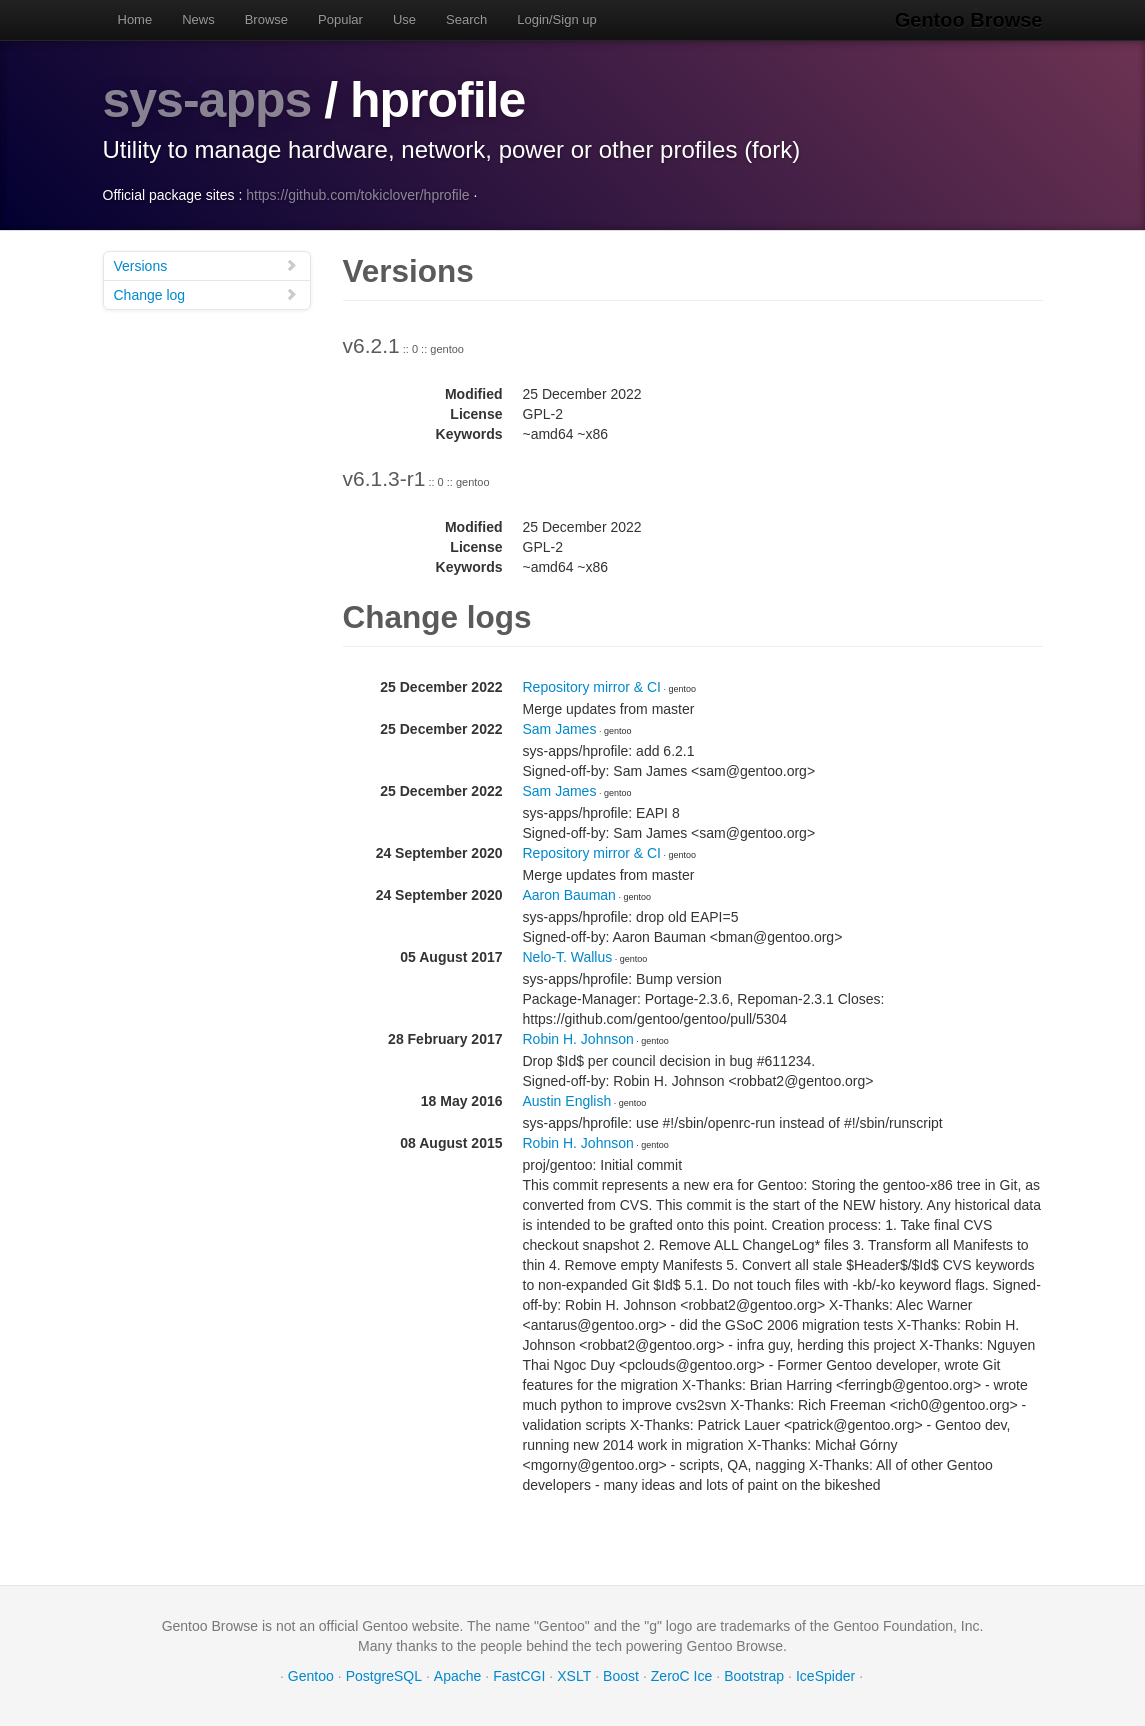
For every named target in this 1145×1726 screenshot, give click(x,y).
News (198, 19)
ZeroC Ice (681, 1676)
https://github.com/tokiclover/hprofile (357, 195)
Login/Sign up (557, 19)
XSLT (574, 1676)
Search (466, 19)
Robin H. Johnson (578, 1039)
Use (404, 19)
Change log (206, 294)
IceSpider (825, 1676)
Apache (457, 1676)
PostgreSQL (384, 1676)
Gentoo (311, 1676)
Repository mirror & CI (592, 687)
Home (135, 19)
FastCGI (519, 1676)
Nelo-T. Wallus (568, 957)
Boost (621, 1676)
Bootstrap (754, 1676)
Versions (206, 265)
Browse (266, 19)
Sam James (560, 729)
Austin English (567, 1101)
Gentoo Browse (969, 20)
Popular (340, 19)
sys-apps (207, 100)
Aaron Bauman (569, 895)
